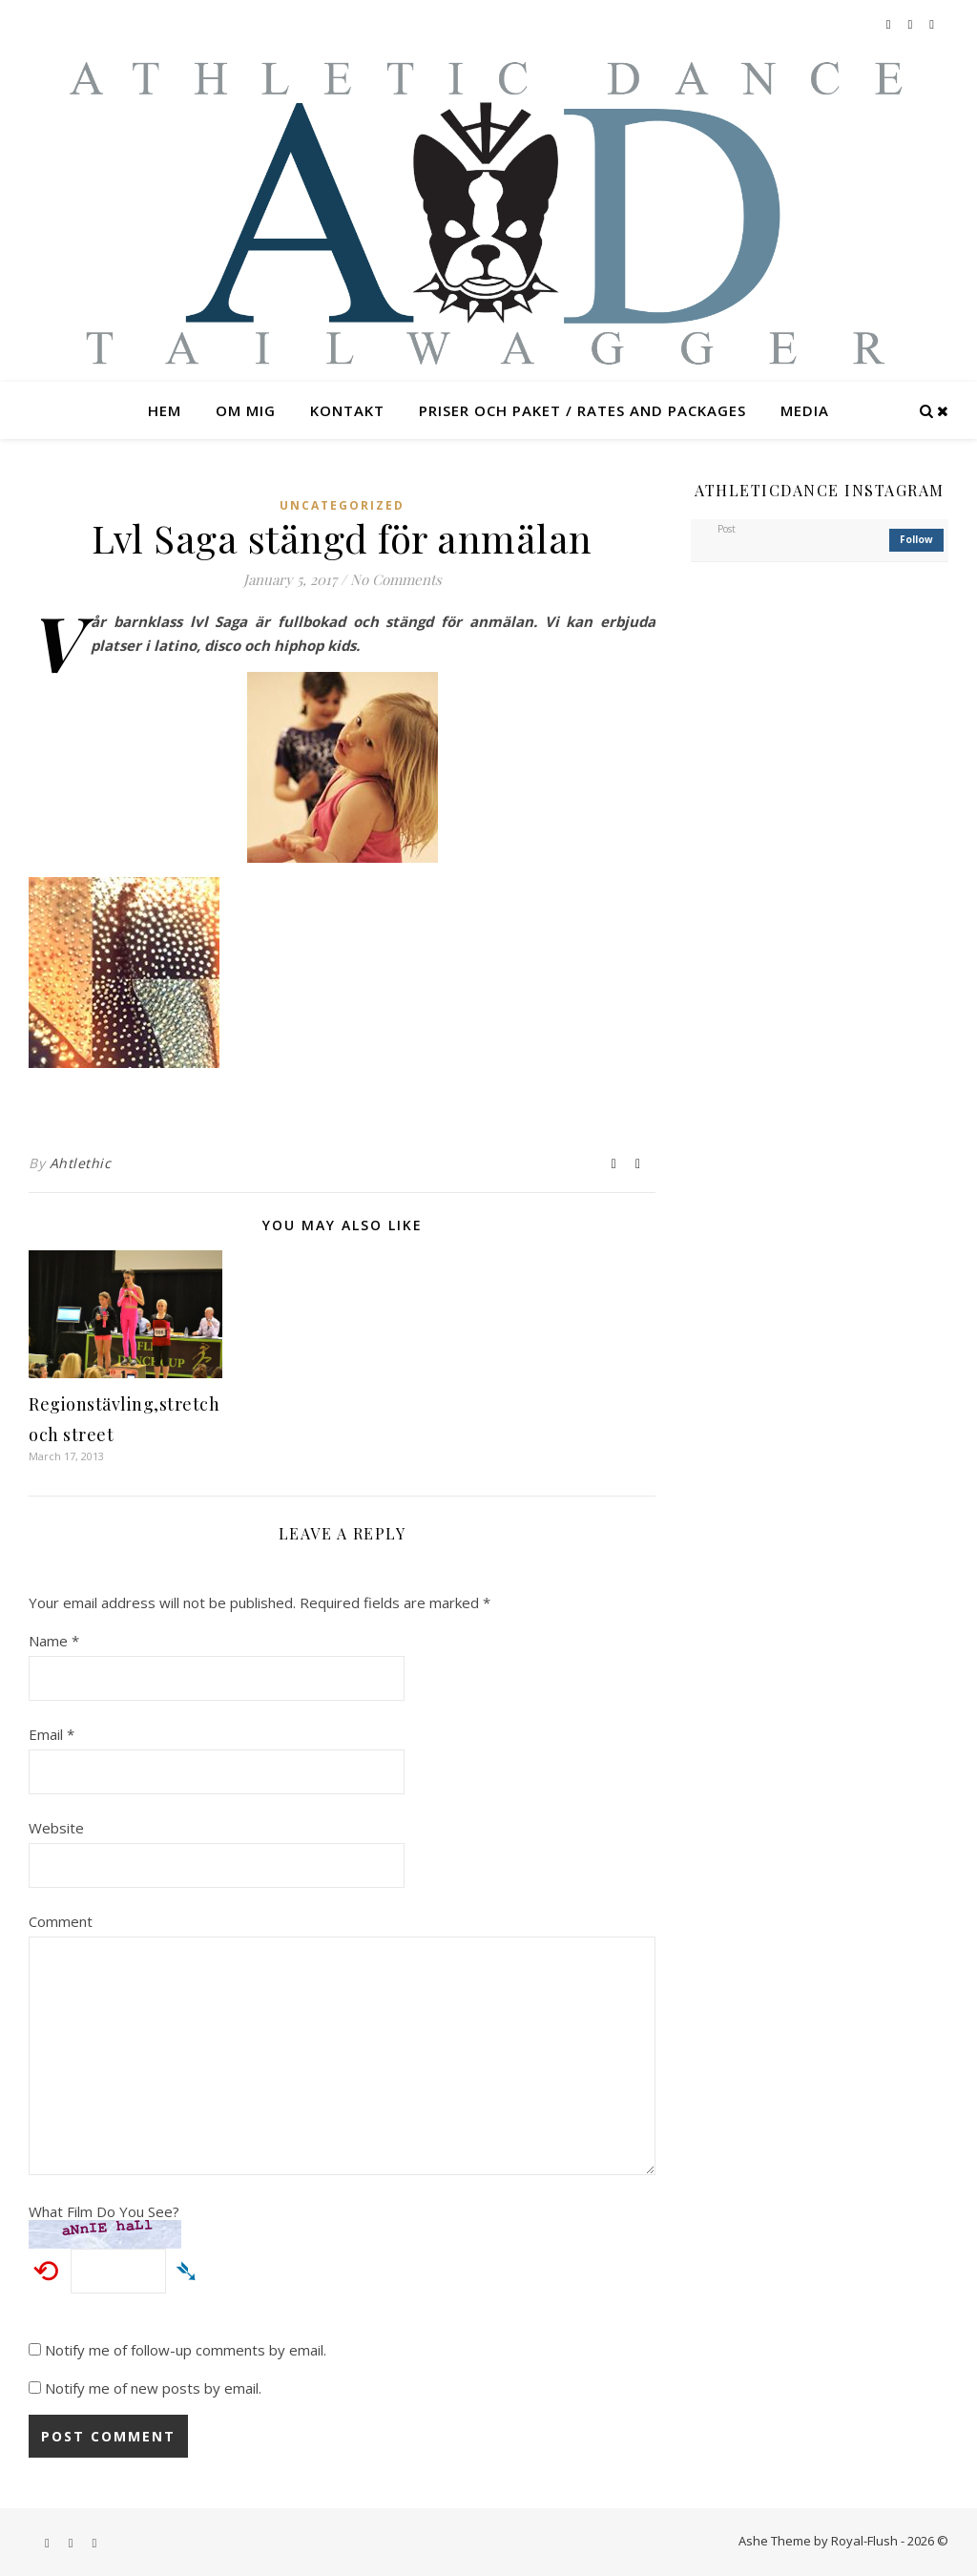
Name (54, 1640)
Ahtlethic (81, 1163)
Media (804, 410)
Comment (61, 1921)
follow (916, 539)
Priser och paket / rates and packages (582, 410)
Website (56, 1827)
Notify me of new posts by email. (153, 2388)
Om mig (246, 410)
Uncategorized (342, 505)
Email (51, 1734)
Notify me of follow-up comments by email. (185, 2349)
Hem (164, 410)
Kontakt (347, 410)
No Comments (396, 579)
